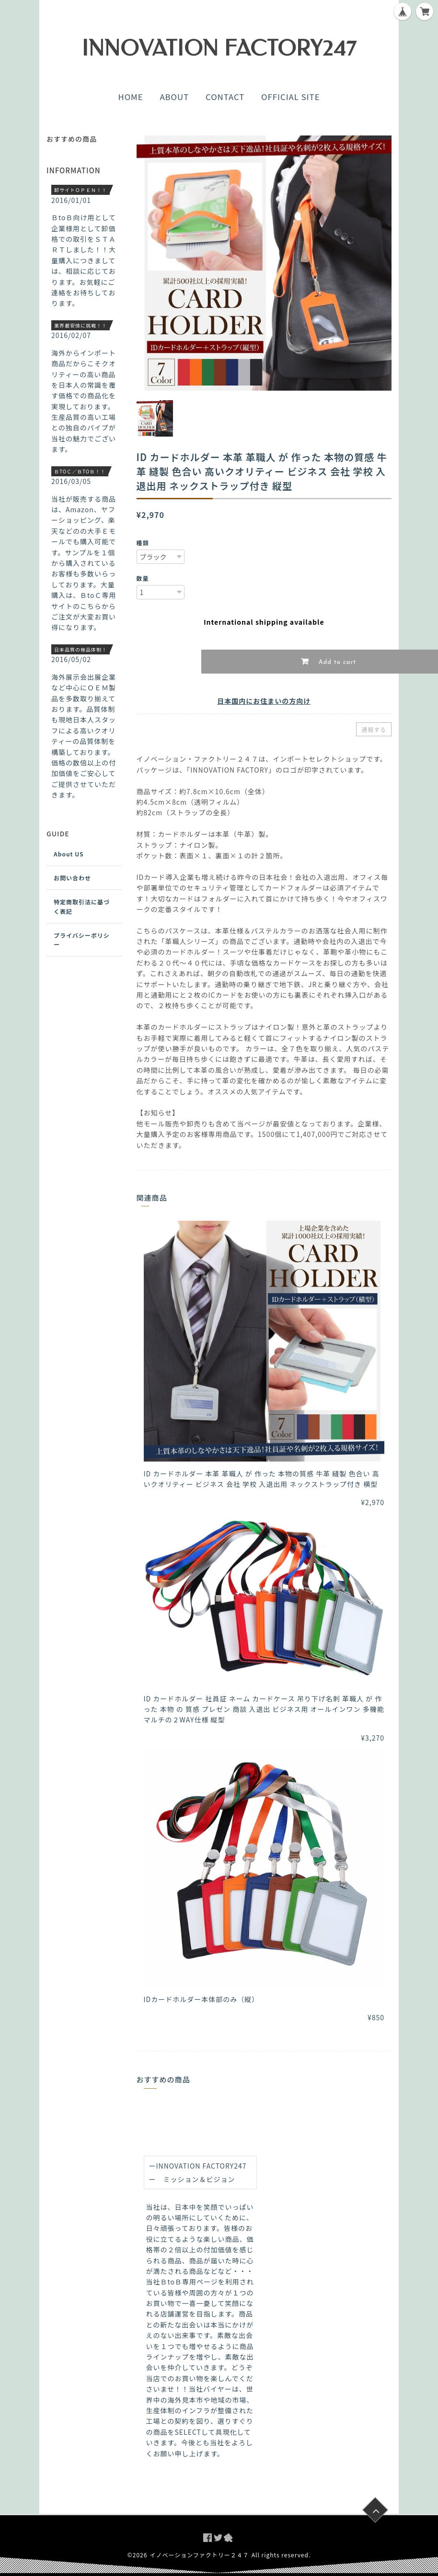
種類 (143, 543)
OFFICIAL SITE (290, 96)
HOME (130, 96)
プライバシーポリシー (82, 939)
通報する (373, 729)
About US (69, 854)
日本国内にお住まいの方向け (264, 701)
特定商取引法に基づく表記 (82, 906)
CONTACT (225, 96)
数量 (143, 578)
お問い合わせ (72, 878)
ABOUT (174, 96)
